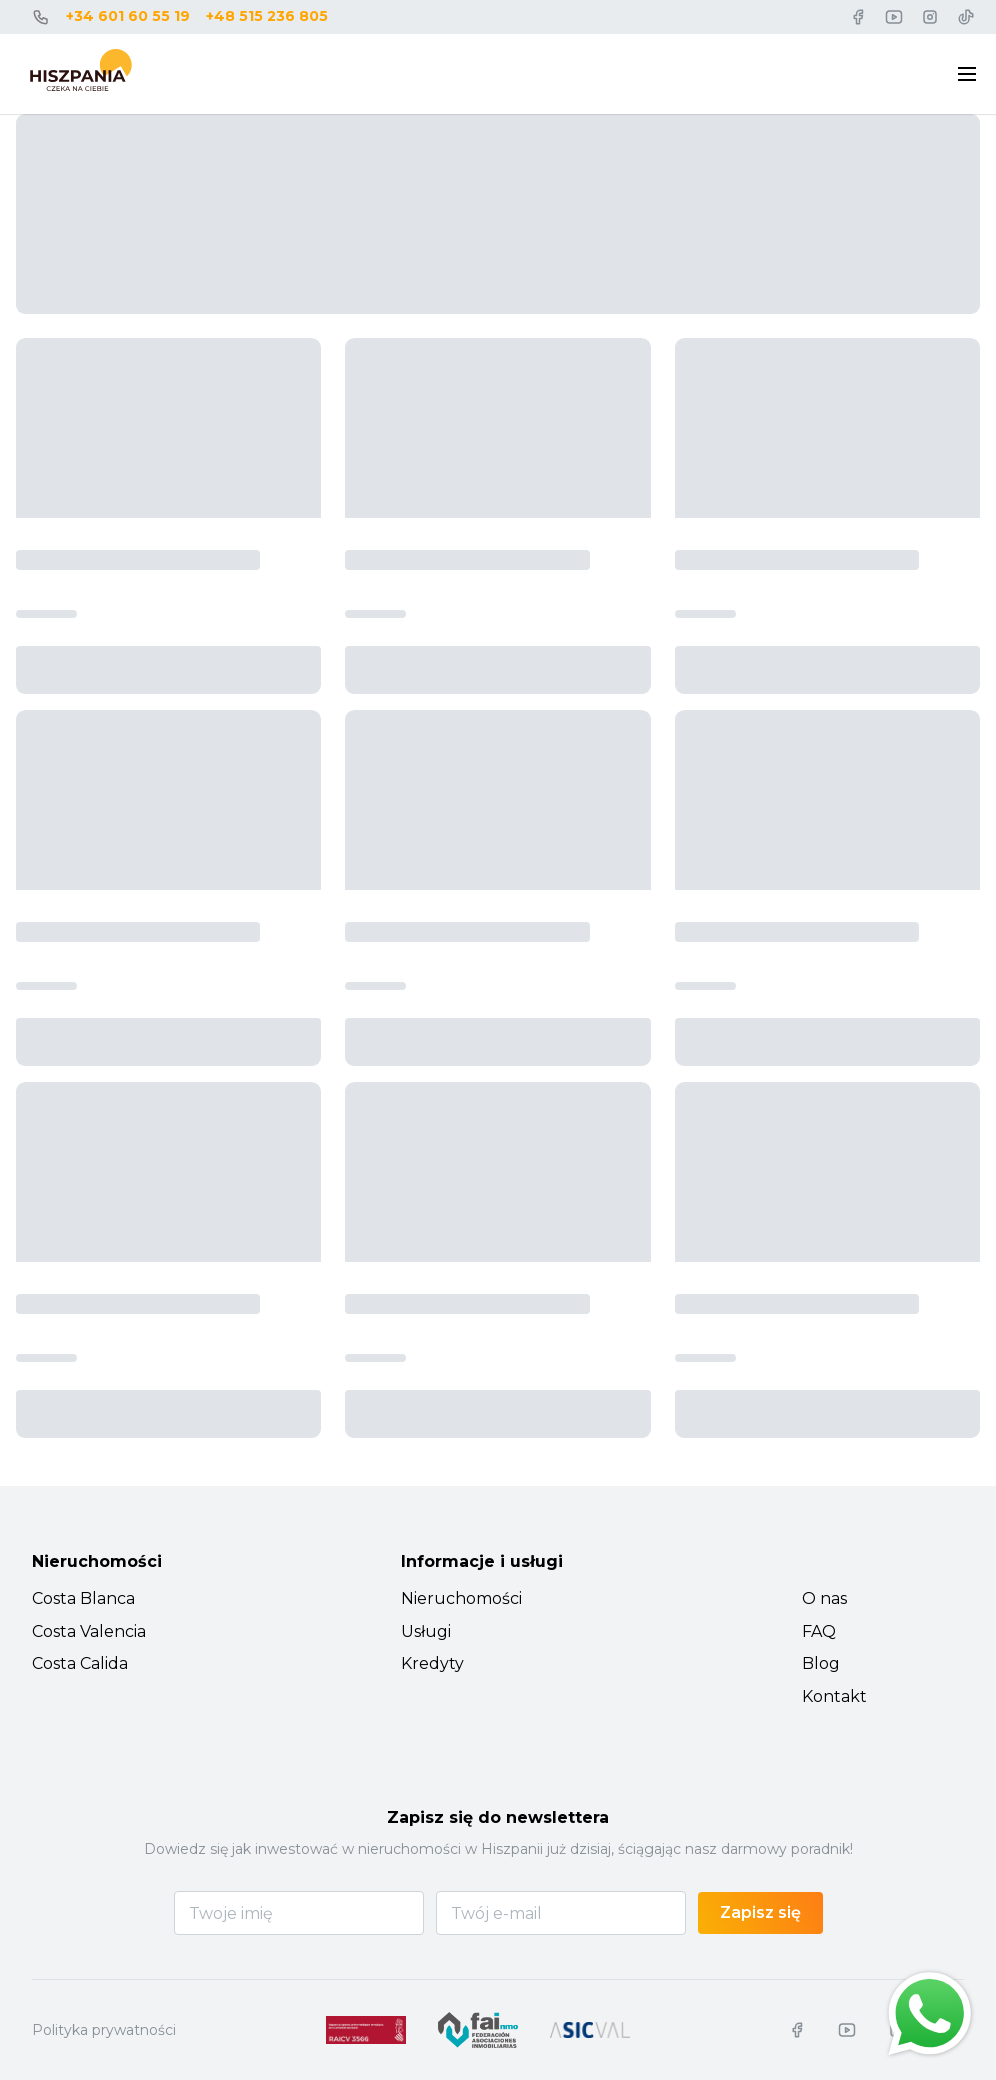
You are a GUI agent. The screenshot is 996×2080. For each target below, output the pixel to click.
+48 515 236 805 (267, 16)
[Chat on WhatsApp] (930, 2014)
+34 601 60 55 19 (128, 16)
